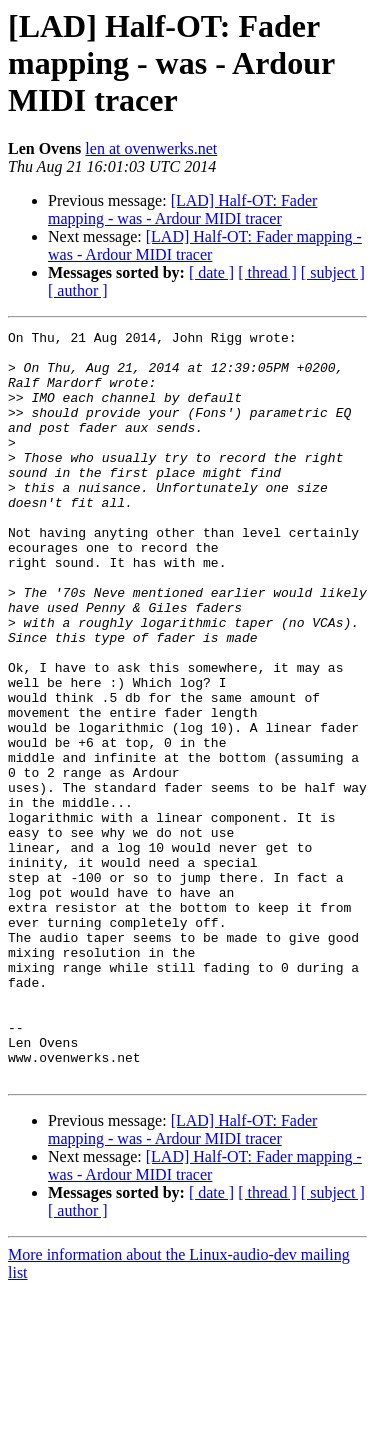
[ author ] (78, 290)
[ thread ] (267, 272)
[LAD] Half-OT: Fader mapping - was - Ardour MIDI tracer (182, 209)
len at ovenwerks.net (151, 148)
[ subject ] (333, 272)
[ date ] (211, 272)
